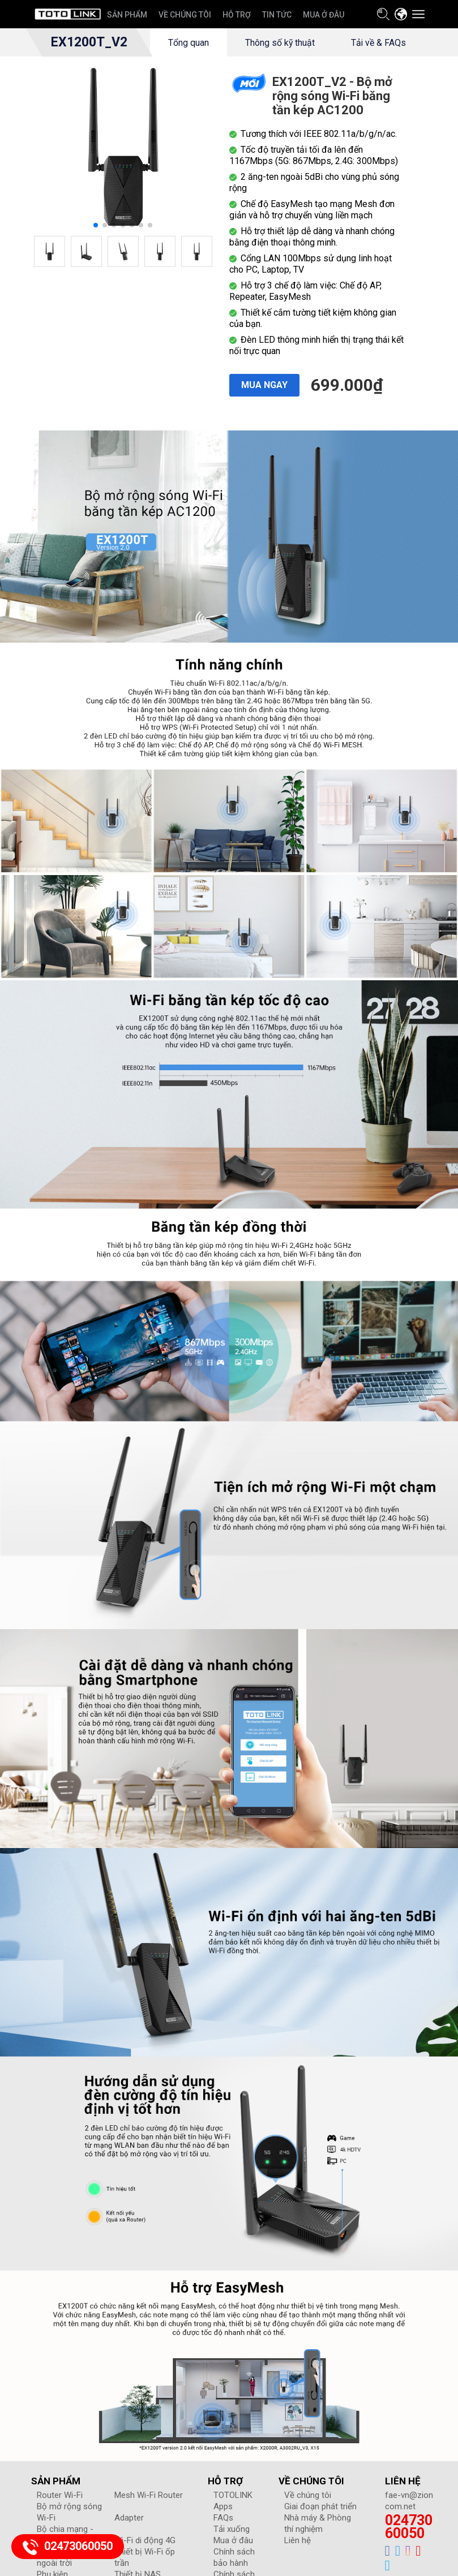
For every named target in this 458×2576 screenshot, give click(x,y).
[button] (95, 253)
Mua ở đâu (233, 2569)
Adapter (129, 2546)
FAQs (223, 2546)
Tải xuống (231, 2557)
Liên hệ (297, 2569)
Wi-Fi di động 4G (145, 2569)
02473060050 (409, 2555)
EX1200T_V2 (88, 42)
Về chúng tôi (307, 2523)
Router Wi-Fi (60, 2523)
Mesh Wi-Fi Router (148, 2523)
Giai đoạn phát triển (320, 2535)
